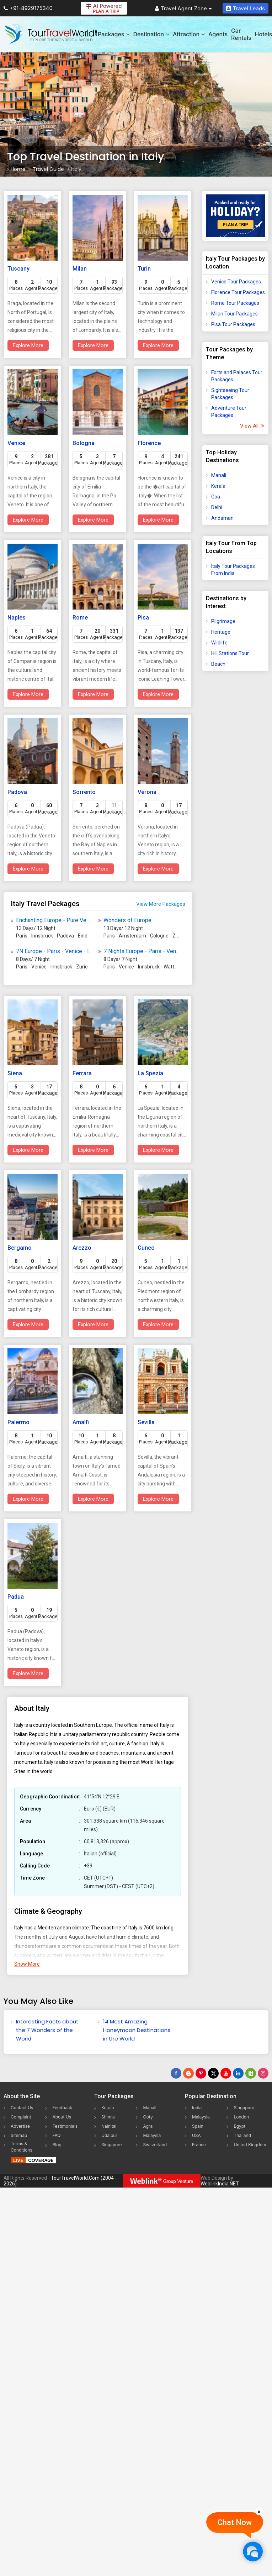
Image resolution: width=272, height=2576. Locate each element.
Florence (149, 443)
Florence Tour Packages (238, 292)
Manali (218, 475)
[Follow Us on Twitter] (213, 2073)
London (241, 2117)
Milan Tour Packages (234, 314)
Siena (14, 1073)
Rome (80, 617)
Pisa (143, 617)
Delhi (216, 507)
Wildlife (219, 643)
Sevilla (146, 1422)
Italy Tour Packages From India (233, 569)
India (197, 2107)
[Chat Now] (253, 2551)
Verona (147, 792)
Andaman (222, 518)
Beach (218, 664)
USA (196, 2135)
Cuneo (146, 1247)
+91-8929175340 (28, 8)
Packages (113, 34)
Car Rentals (241, 34)
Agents (218, 34)
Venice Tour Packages (236, 281)
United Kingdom (250, 2144)
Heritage (220, 632)
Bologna (84, 443)
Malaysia (152, 2135)
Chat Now (235, 2522)
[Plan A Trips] (235, 215)
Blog (56, 2144)
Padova (17, 792)
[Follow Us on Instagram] (263, 2073)
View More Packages (160, 904)
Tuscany (18, 268)
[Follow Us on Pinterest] (201, 2073)
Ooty (148, 2117)
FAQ (56, 2135)
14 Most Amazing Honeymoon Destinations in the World (136, 2030)
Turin (144, 268)
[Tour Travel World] (51, 34)
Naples (16, 617)
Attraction (189, 34)
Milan (80, 268)
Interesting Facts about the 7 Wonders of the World (47, 2030)
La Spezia (150, 1073)
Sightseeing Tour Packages (230, 393)
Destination (151, 34)
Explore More (28, 345)
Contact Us (22, 2107)
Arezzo (82, 1247)
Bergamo (19, 1247)
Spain (197, 2126)
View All (251, 426)
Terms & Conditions (21, 2147)
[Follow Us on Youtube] (225, 2073)
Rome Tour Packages (235, 303)
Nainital (108, 2126)
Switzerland (155, 2144)
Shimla (108, 2117)
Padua (15, 1596)
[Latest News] (188, 2073)
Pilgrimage (223, 621)
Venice (16, 443)
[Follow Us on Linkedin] (238, 2073)
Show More (27, 1964)
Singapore (111, 2144)
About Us (61, 2117)
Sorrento (84, 792)
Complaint (21, 2117)
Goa (215, 497)
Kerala (218, 486)
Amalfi (81, 1422)
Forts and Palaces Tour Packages (236, 376)
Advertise (20, 2126)
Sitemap (19, 2135)
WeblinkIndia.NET (220, 2183)
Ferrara (82, 1073)
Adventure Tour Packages (228, 411)
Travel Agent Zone (183, 8)
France (199, 2144)
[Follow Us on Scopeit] (250, 2073)
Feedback (62, 2107)
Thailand (242, 2135)
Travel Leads (245, 8)
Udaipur (109, 2135)
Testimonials (65, 2126)
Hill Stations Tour (230, 653)
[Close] (259, 2511)
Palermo (18, 1422)
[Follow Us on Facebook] (176, 2073)
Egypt (239, 2126)
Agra (148, 2126)
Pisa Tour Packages (233, 324)
